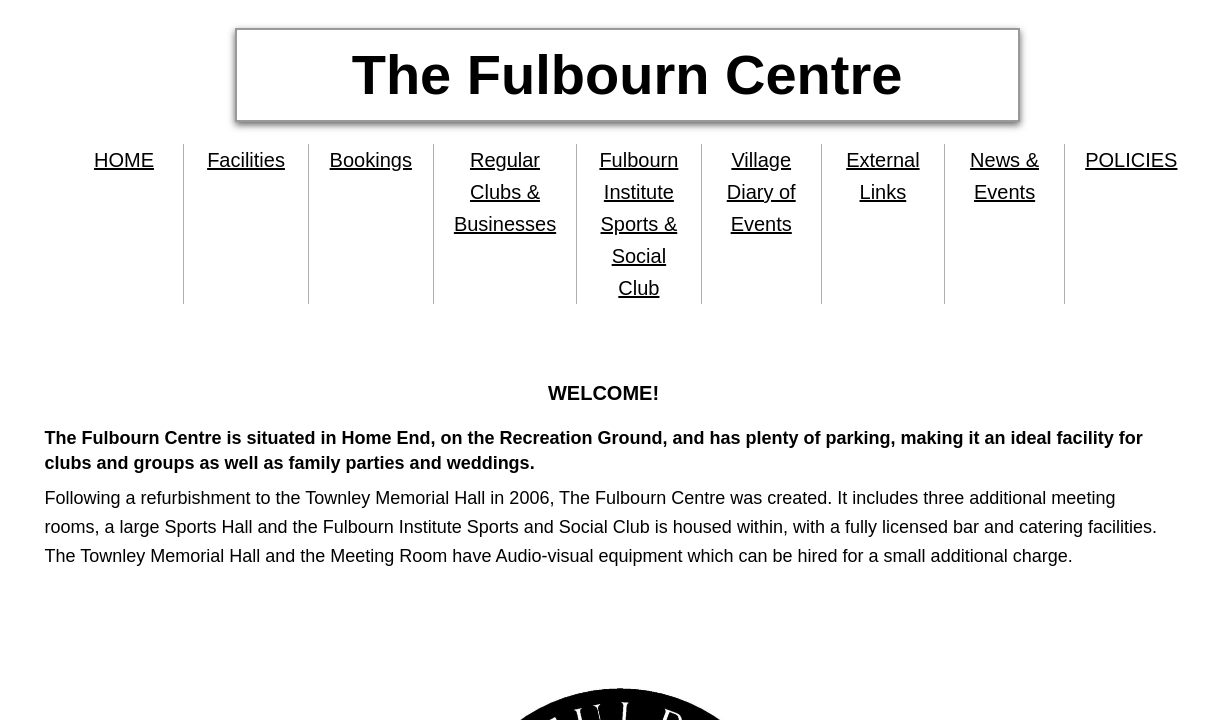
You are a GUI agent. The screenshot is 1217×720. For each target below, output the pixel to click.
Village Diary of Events (761, 192)
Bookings (371, 160)
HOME (124, 160)
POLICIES (1131, 160)
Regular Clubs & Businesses (505, 192)
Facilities (246, 160)
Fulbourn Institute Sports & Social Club (638, 224)
